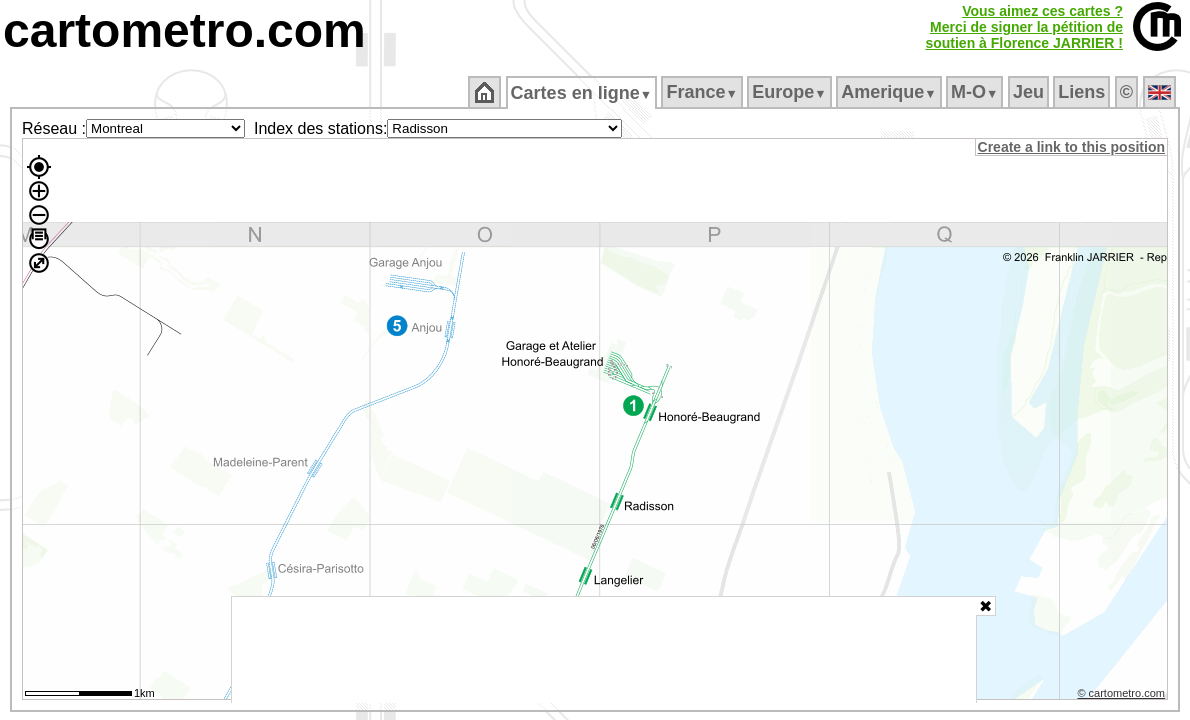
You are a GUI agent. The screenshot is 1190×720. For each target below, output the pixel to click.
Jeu (1029, 92)
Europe (791, 92)
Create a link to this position (1072, 147)
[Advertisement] (604, 650)
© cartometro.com (1123, 696)
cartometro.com (184, 30)
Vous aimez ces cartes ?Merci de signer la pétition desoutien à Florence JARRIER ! (1024, 27)
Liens (1083, 92)
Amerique (890, 92)
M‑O (976, 92)
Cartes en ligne (582, 93)
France (703, 92)
